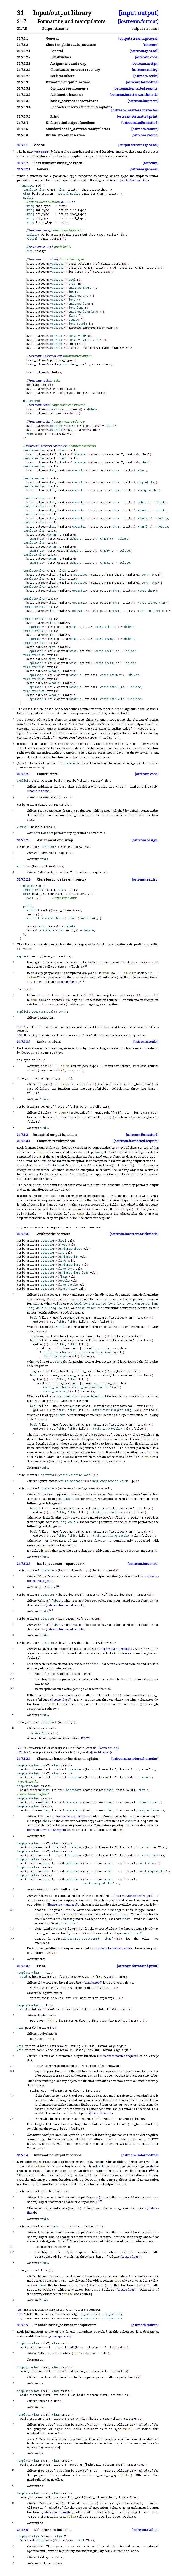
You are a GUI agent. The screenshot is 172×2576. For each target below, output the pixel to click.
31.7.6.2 (22, 44)
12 (13, 2503)
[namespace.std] (60, 2336)
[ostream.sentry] (145, 69)
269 (100, 2200)
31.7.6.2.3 (23, 63)
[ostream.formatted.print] (138, 116)
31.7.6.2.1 (23, 51)
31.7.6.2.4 (23, 69)
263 (85, 965)
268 (152, 2169)
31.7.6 (22, 28)
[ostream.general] (144, 51)
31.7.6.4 (22, 122)
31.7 (21, 21)
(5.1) (12, 2246)
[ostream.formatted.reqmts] (136, 88)
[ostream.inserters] (143, 101)
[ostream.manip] (145, 129)
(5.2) (12, 2251)
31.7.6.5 (22, 129)
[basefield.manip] (101, 1752)
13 (13, 2522)
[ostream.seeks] (146, 76)
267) (19, 1752)
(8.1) (12, 1673)
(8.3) (12, 1688)
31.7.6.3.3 (23, 101)
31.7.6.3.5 (23, 116)
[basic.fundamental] (134, 180)
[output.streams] (144, 28)
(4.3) (12, 1938)
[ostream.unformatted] (140, 122)
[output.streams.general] (138, 38)
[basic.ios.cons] (39, 791)
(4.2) (12, 1928)
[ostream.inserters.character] (135, 110)
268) (19, 2309)
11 (13, 1727)
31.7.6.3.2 (23, 94)
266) (19, 1747)
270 (67, 2240)
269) (19, 2314)
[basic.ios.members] (62, 1905)
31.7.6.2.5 (23, 76)
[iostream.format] (138, 21)
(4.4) (12, 2118)
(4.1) (12, 1909)
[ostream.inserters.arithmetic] (134, 94)
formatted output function (74, 1816)
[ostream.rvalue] (145, 135)
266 (58, 1586)
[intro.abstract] (101, 2113)
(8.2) (12, 1678)
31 (20, 13)
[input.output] (138, 13)
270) (19, 2318)
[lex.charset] (92, 1983)
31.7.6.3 (22, 82)
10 (13, 1714)
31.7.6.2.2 (23, 57)
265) (19, 1227)
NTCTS (86, 1738)
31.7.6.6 (22, 135)
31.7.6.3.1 (23, 88)
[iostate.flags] (67, 982)
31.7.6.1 (22, 38)
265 (49, 1164)
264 (82, 980)
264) (19, 1035)
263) (19, 1027)
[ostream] (151, 44)
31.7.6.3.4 (23, 107)
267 (51, 1610)
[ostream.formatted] (142, 82)
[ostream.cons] (147, 57)
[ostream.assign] (145, 63)
